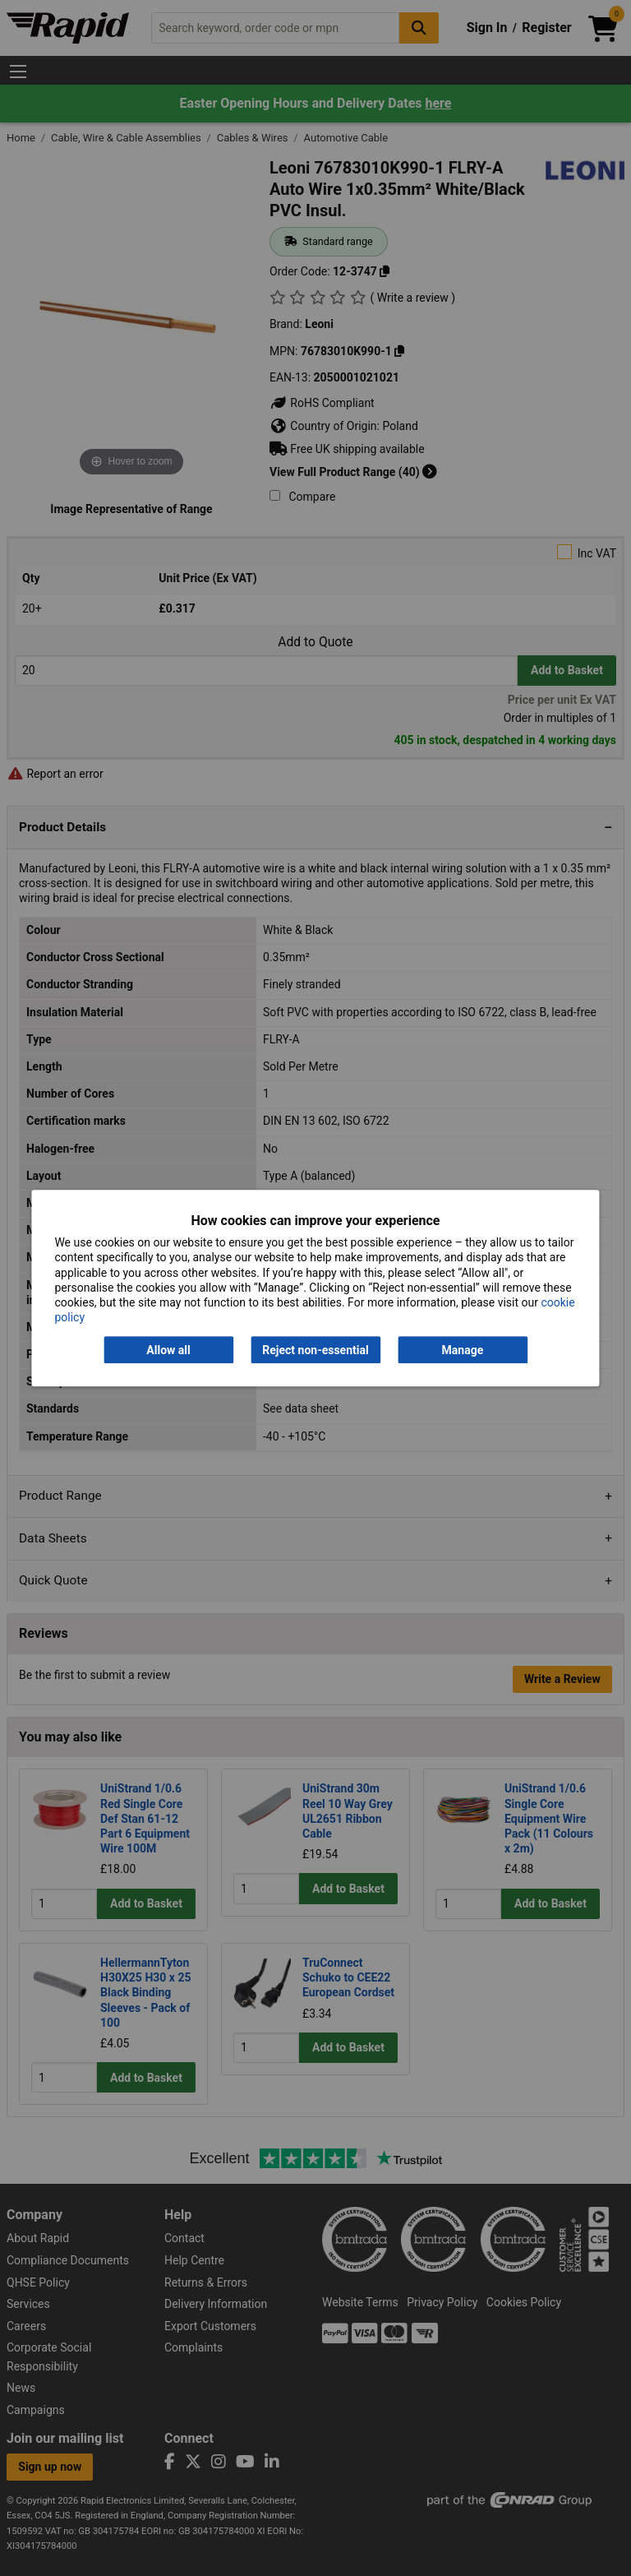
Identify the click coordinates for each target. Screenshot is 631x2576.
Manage (463, 1350)
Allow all (168, 1350)
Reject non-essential (315, 1350)
